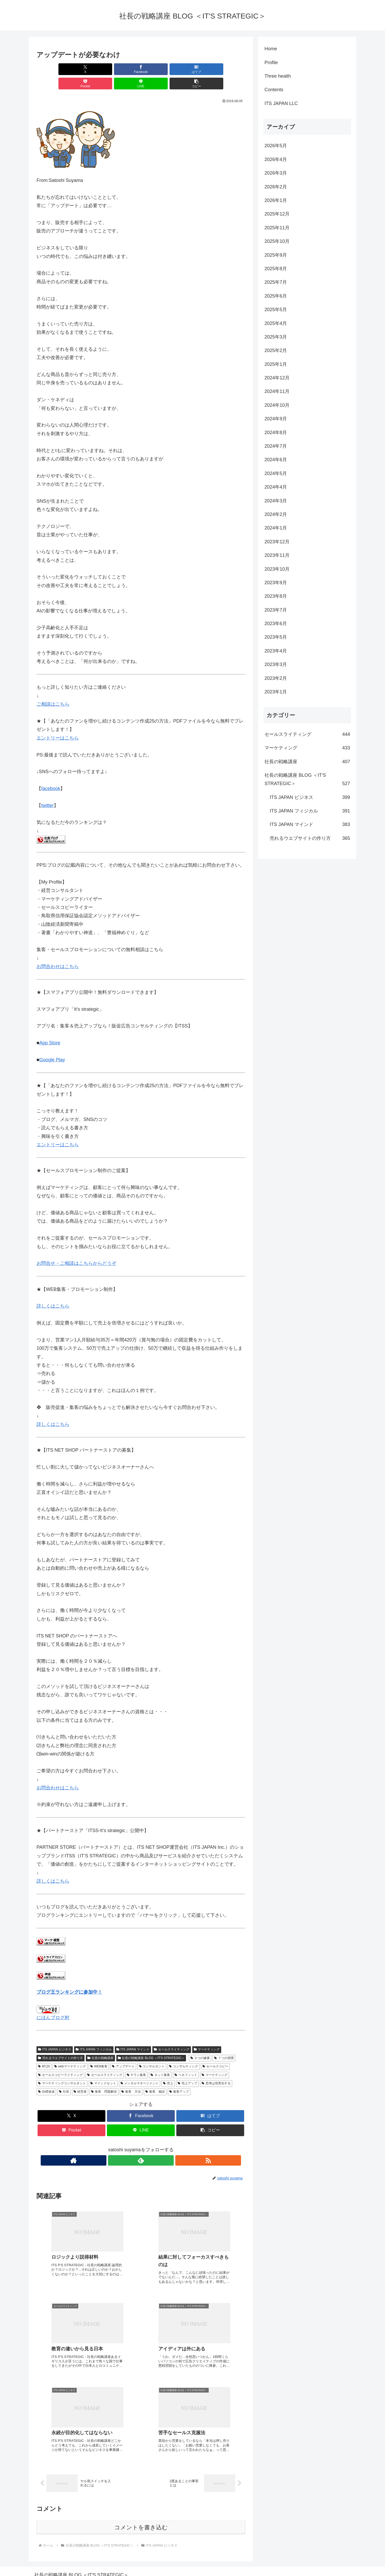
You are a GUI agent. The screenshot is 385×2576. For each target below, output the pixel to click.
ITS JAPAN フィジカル (94, 2035)
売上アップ (187, 2069)
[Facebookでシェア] (88, 69)
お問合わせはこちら (58, 952)
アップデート (123, 2052)
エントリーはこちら (58, 723)
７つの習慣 (224, 2043)
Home (270, 48)
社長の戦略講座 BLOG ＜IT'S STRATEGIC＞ (151, 2043)
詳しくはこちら (53, 1291)
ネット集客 (160, 2060)
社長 (64, 2077)
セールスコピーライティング (60, 2060)
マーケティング (207, 2035)
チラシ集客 (136, 2060)
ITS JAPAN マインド (132, 2035)
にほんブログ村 (53, 2003)
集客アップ (179, 2077)
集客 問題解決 (104, 2077)
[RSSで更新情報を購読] (153, 2146)
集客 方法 (131, 2077)
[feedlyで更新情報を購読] (141, 2146)
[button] (228, 69)
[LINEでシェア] (193, 69)
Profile (271, 62)
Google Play (52, 1045)
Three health (277, 76)
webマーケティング (70, 2052)
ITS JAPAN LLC (281, 103)
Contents (273, 89)
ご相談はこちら (53, 689)
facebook (50, 774)
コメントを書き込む (141, 2517)
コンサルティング (183, 2052)
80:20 (44, 2052)
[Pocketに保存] (158, 69)
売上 (168, 2069)
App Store (49, 1028)
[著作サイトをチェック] (129, 2146)
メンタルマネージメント (140, 2069)
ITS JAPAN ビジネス (54, 2035)
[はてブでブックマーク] (123, 69)
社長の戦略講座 (100, 2043)
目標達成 (46, 2077)
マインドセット (103, 2069)
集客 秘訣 (155, 2077)
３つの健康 (200, 2043)
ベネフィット (186, 2060)
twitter (47, 791)
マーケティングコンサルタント (62, 2069)
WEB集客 (98, 2052)
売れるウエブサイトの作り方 (60, 2043)
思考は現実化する (216, 2069)
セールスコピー (215, 2052)
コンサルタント (152, 2052)
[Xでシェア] (53, 69)
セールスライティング (171, 2035)
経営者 (80, 2077)
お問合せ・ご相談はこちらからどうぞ (76, 1249)
